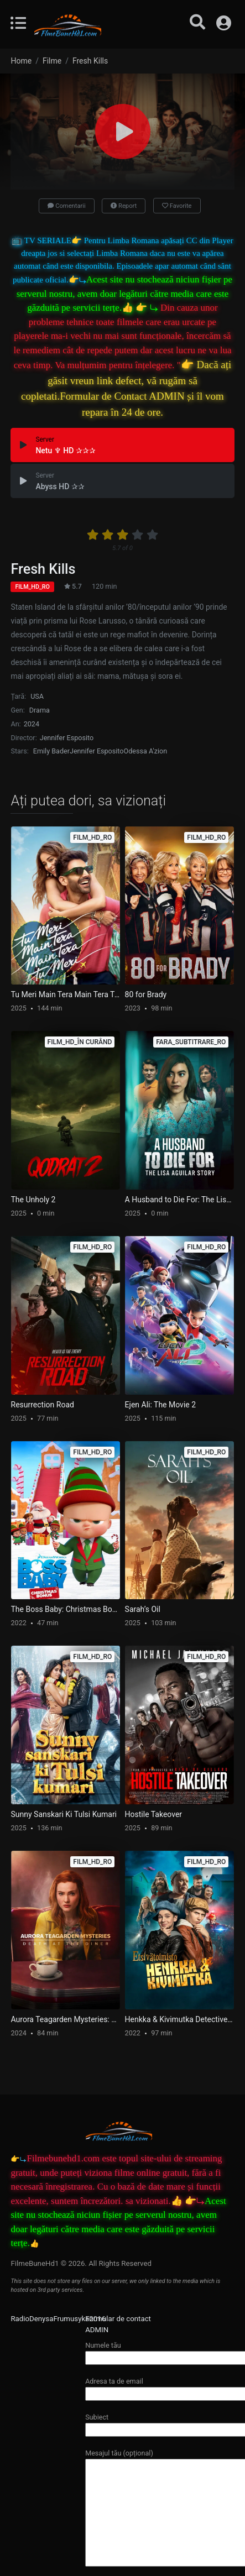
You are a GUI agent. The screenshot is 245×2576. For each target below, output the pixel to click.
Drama (39, 710)
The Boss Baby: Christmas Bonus (66, 1609)
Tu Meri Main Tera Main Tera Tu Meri (66, 994)
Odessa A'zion (146, 751)
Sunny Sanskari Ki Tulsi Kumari (64, 1814)
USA (37, 696)
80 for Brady (146, 994)
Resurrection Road (42, 1404)
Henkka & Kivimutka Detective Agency (179, 2019)
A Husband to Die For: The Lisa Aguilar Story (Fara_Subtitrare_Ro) (179, 1199)
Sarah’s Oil (142, 1609)
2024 (31, 724)
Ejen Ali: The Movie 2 (160, 1404)
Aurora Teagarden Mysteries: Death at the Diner (66, 2019)
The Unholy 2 (33, 1199)
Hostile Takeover (154, 1814)
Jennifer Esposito (67, 738)
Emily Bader (51, 751)
